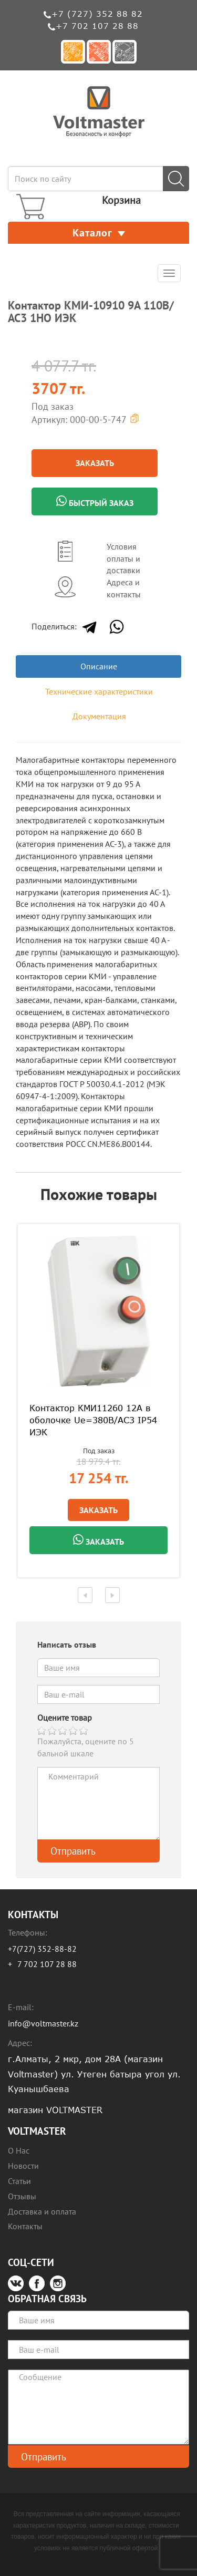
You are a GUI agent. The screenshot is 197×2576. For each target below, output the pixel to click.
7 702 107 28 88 (47, 1964)
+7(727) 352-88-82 (42, 1948)
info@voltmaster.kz (43, 2023)
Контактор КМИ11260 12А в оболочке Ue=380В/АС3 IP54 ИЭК (93, 1420)
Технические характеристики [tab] (99, 691)
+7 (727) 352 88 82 (97, 13)
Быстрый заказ (94, 501)
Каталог (98, 233)
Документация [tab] (99, 716)
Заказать (95, 463)
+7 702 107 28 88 (97, 25)
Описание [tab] (98, 666)
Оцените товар (64, 1717)
